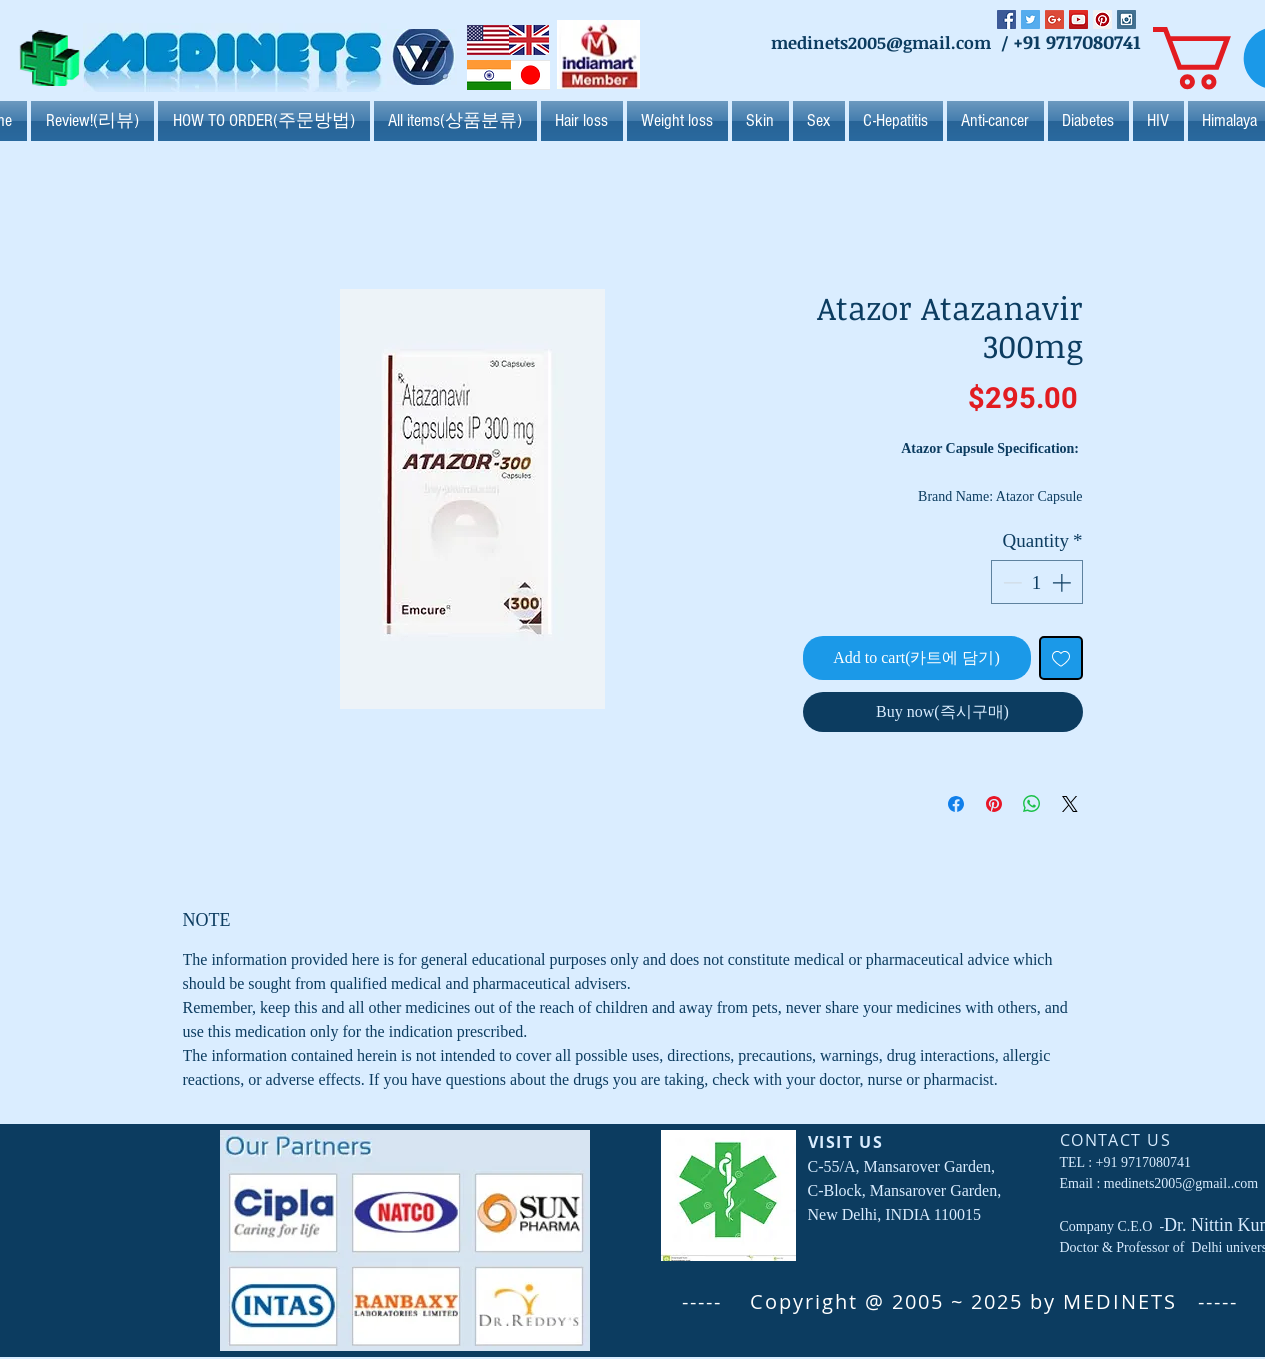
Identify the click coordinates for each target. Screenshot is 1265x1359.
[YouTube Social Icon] (1078, 19)
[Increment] (1063, 582)
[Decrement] (1010, 582)
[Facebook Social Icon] (1006, 19)
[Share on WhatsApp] (1032, 804)
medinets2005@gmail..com (1181, 1183)
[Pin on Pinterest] (994, 804)
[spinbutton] (1036, 582)
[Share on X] (1070, 804)
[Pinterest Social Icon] (1102, 19)
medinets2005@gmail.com (881, 42)
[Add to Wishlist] (1061, 658)
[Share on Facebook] (956, 804)
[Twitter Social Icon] (1030, 19)
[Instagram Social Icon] (1126, 19)
